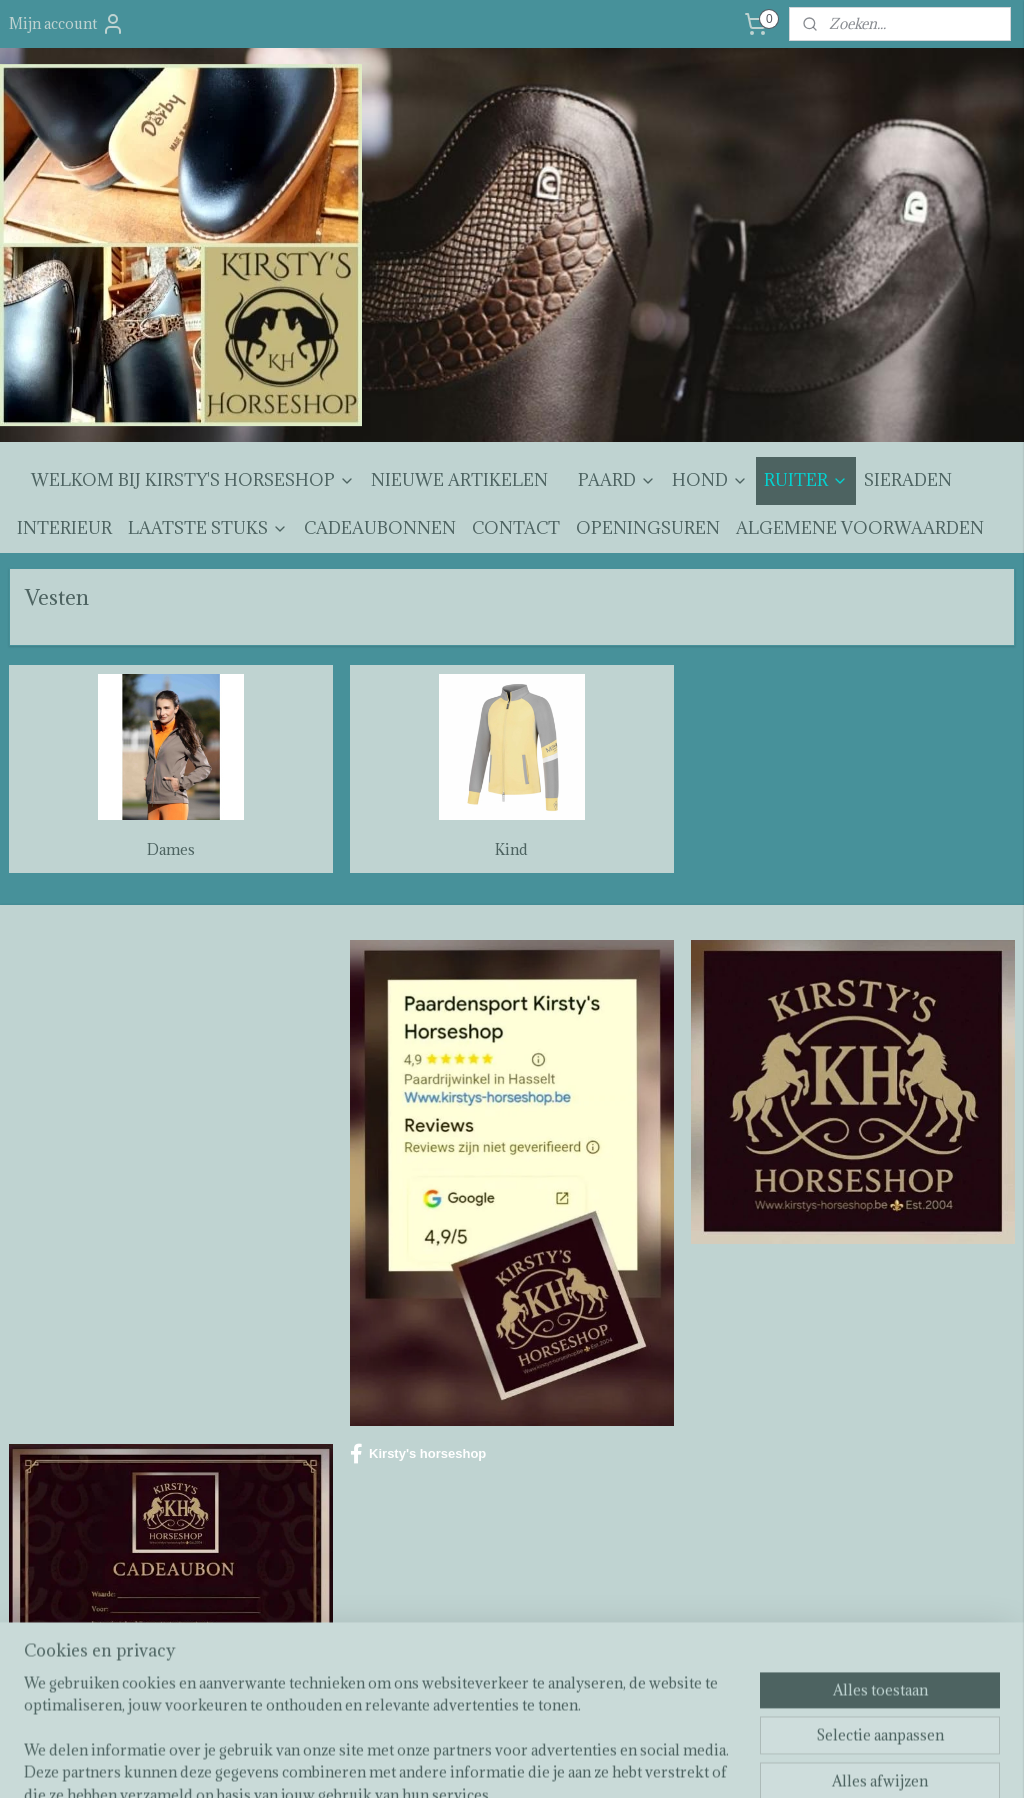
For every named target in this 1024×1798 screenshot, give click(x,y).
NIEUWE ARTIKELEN (459, 480)
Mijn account (67, 24)
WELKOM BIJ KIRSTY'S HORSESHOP (193, 480)
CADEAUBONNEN (380, 528)
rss (498, 1761)
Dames (171, 849)
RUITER (806, 480)
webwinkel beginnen (567, 1761)
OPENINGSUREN (648, 528)
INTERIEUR (64, 528)
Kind (511, 849)
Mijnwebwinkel (733, 1761)
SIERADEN (908, 480)
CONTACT (516, 528)
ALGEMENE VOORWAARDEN (860, 528)
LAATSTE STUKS (208, 528)
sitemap (461, 1761)
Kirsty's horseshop (418, 1454)
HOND (710, 480)
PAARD (617, 480)
